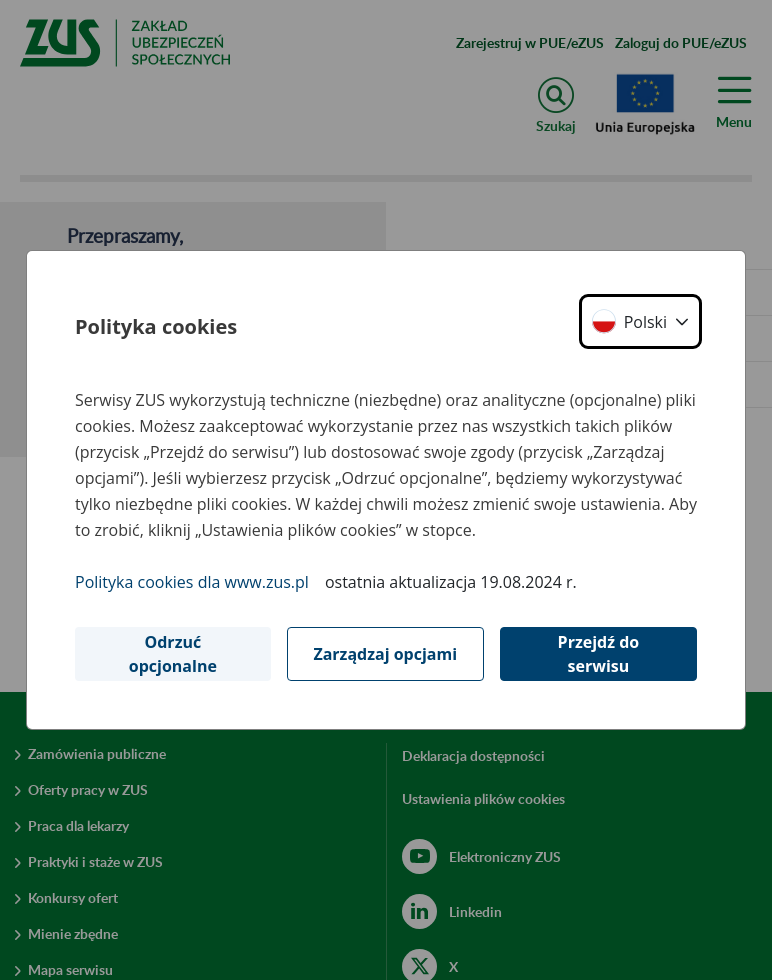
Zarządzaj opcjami (385, 654)
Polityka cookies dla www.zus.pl (192, 582)
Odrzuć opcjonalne (173, 654)
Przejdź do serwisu (599, 654)
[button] (640, 321)
